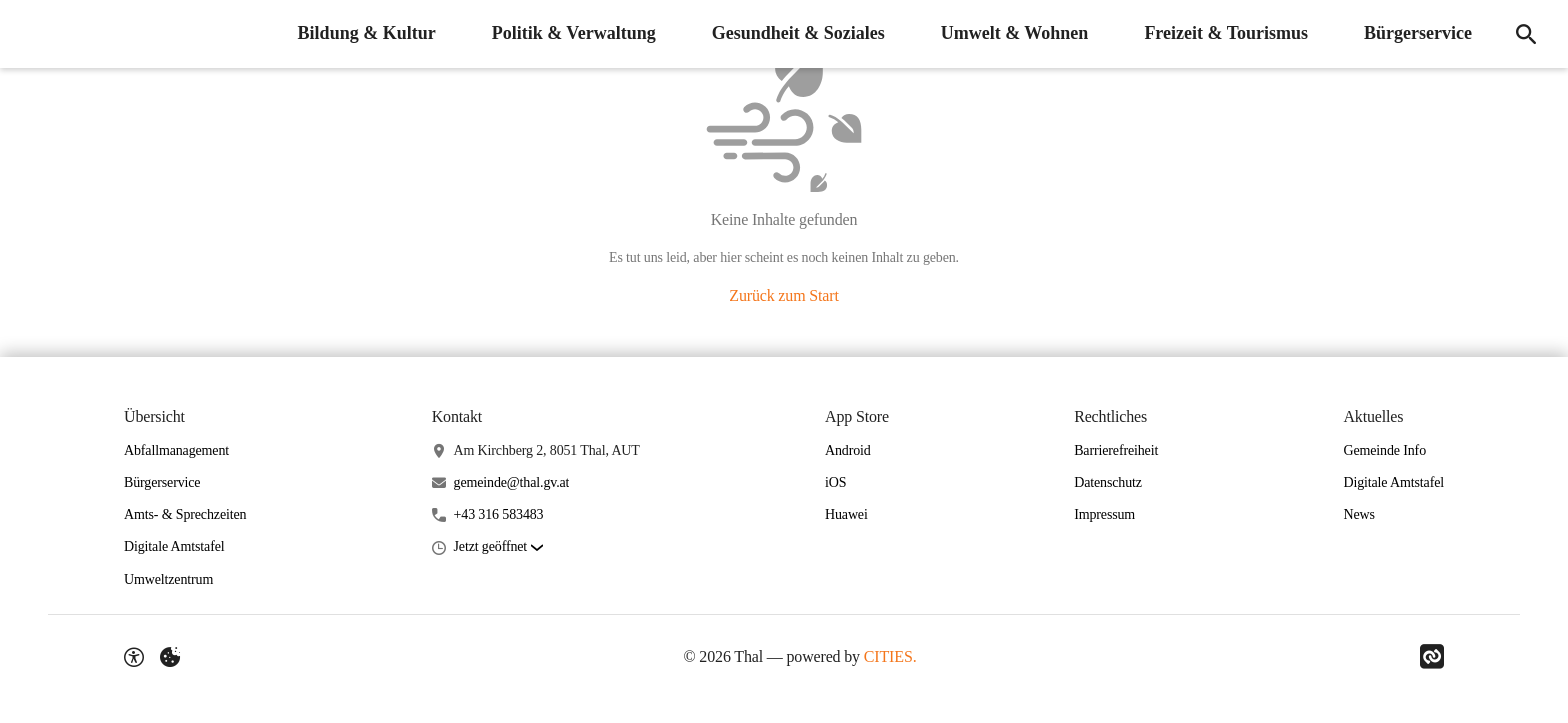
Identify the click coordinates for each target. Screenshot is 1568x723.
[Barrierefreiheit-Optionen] (134, 657)
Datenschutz (1108, 482)
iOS (835, 482)
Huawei (846, 514)
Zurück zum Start (783, 295)
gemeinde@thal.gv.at (512, 482)
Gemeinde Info (1384, 450)
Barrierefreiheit (1116, 450)
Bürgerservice (162, 482)
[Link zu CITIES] (1432, 657)
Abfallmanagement (176, 450)
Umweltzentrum (168, 579)
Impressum (1104, 514)
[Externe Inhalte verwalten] (170, 657)
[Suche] (1526, 34)
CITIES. (890, 656)
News (1358, 514)
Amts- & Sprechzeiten (185, 514)
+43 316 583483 (499, 514)
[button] (498, 547)
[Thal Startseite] (30, 34)
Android (848, 450)
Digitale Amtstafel (174, 546)
